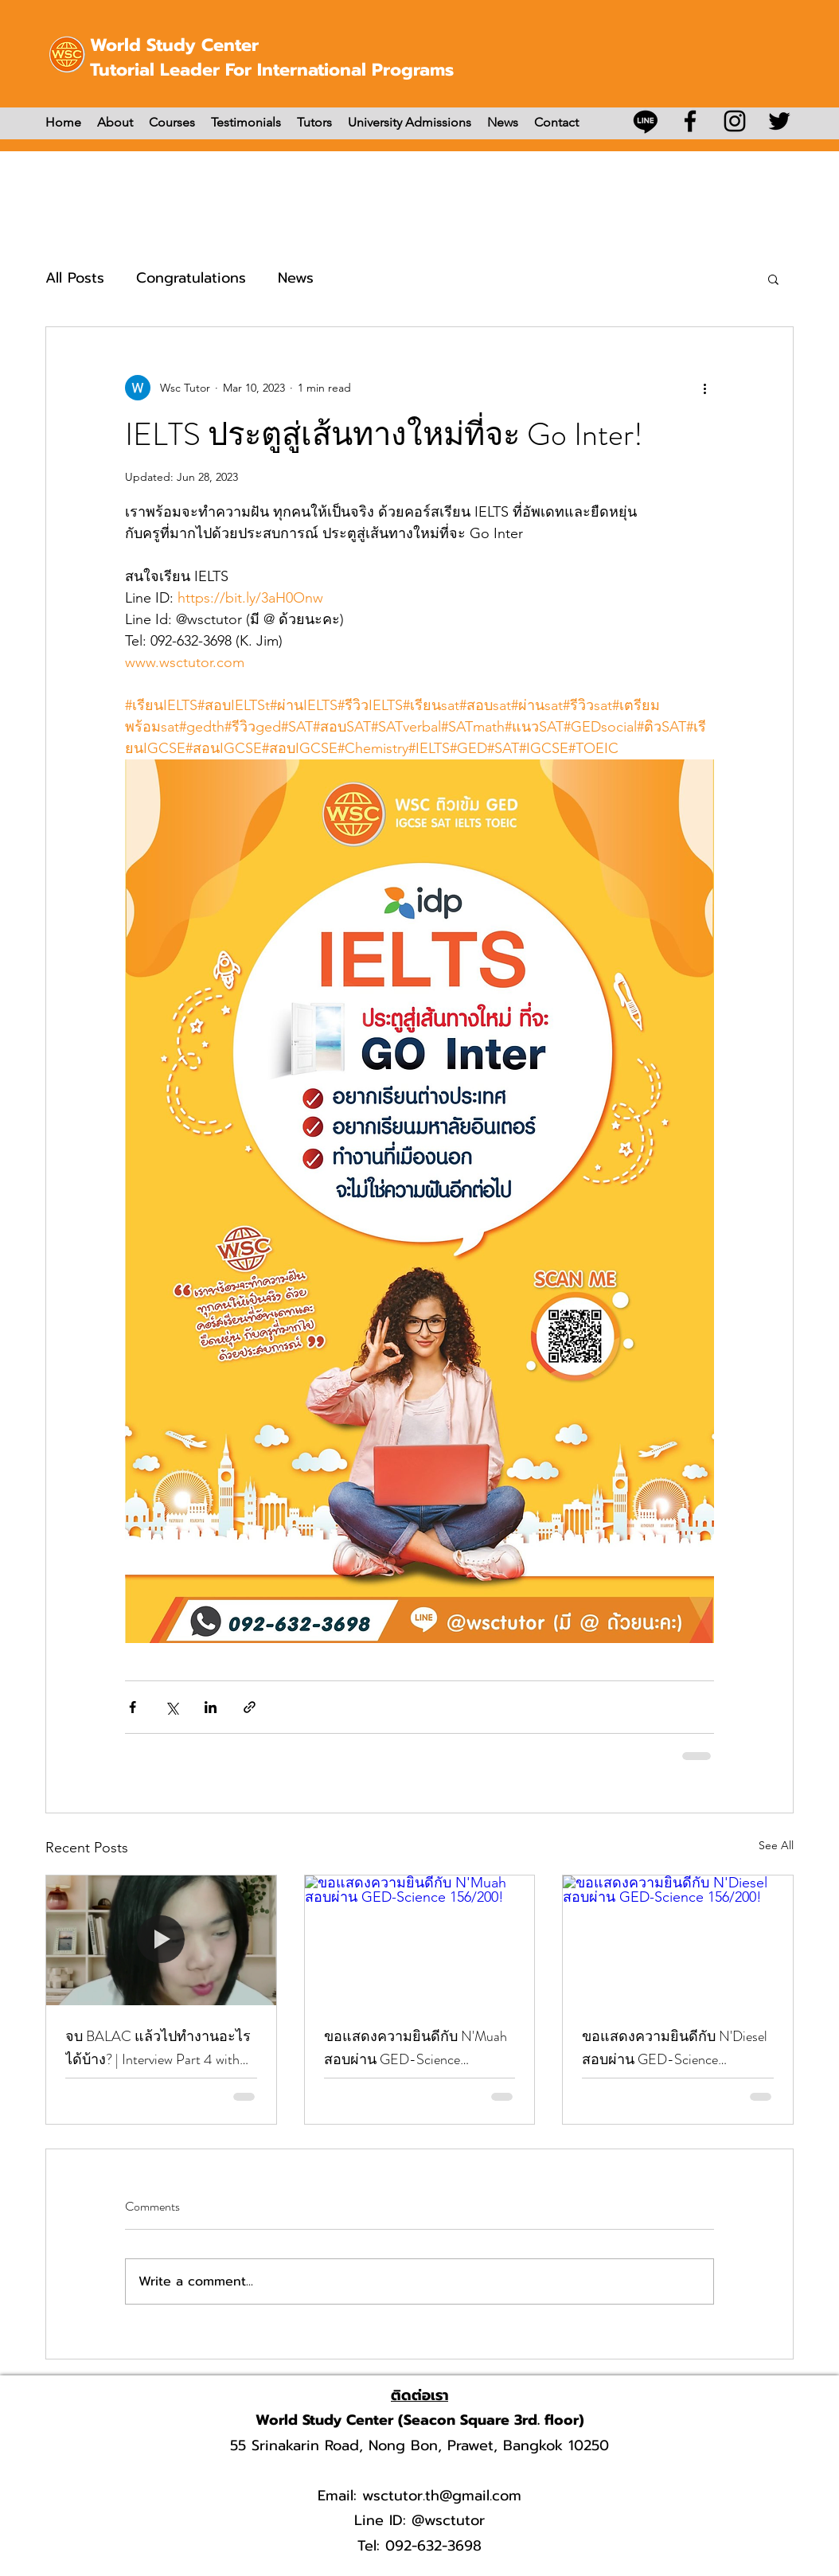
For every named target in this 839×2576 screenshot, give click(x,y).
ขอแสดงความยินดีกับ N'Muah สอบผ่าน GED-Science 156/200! (415, 2048)
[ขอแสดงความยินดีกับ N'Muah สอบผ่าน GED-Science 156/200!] (420, 1939)
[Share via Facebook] (132, 1707)
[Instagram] (734, 121)
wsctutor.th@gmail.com (441, 2495)
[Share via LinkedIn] (210, 1707)
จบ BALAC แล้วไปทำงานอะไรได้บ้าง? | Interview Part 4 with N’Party (158, 2048)
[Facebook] (690, 121)
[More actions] (704, 387)
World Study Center (174, 45)
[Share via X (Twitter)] (171, 1707)
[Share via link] (249, 1707)
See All (776, 1845)
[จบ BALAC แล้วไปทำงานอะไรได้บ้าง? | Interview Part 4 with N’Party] (161, 1939)
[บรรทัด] (645, 121)
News (296, 278)
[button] (773, 278)
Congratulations (191, 278)
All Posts (74, 278)
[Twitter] (779, 121)
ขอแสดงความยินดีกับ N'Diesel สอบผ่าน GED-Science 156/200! (674, 2048)
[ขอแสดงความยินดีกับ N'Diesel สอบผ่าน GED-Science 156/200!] (678, 1939)
